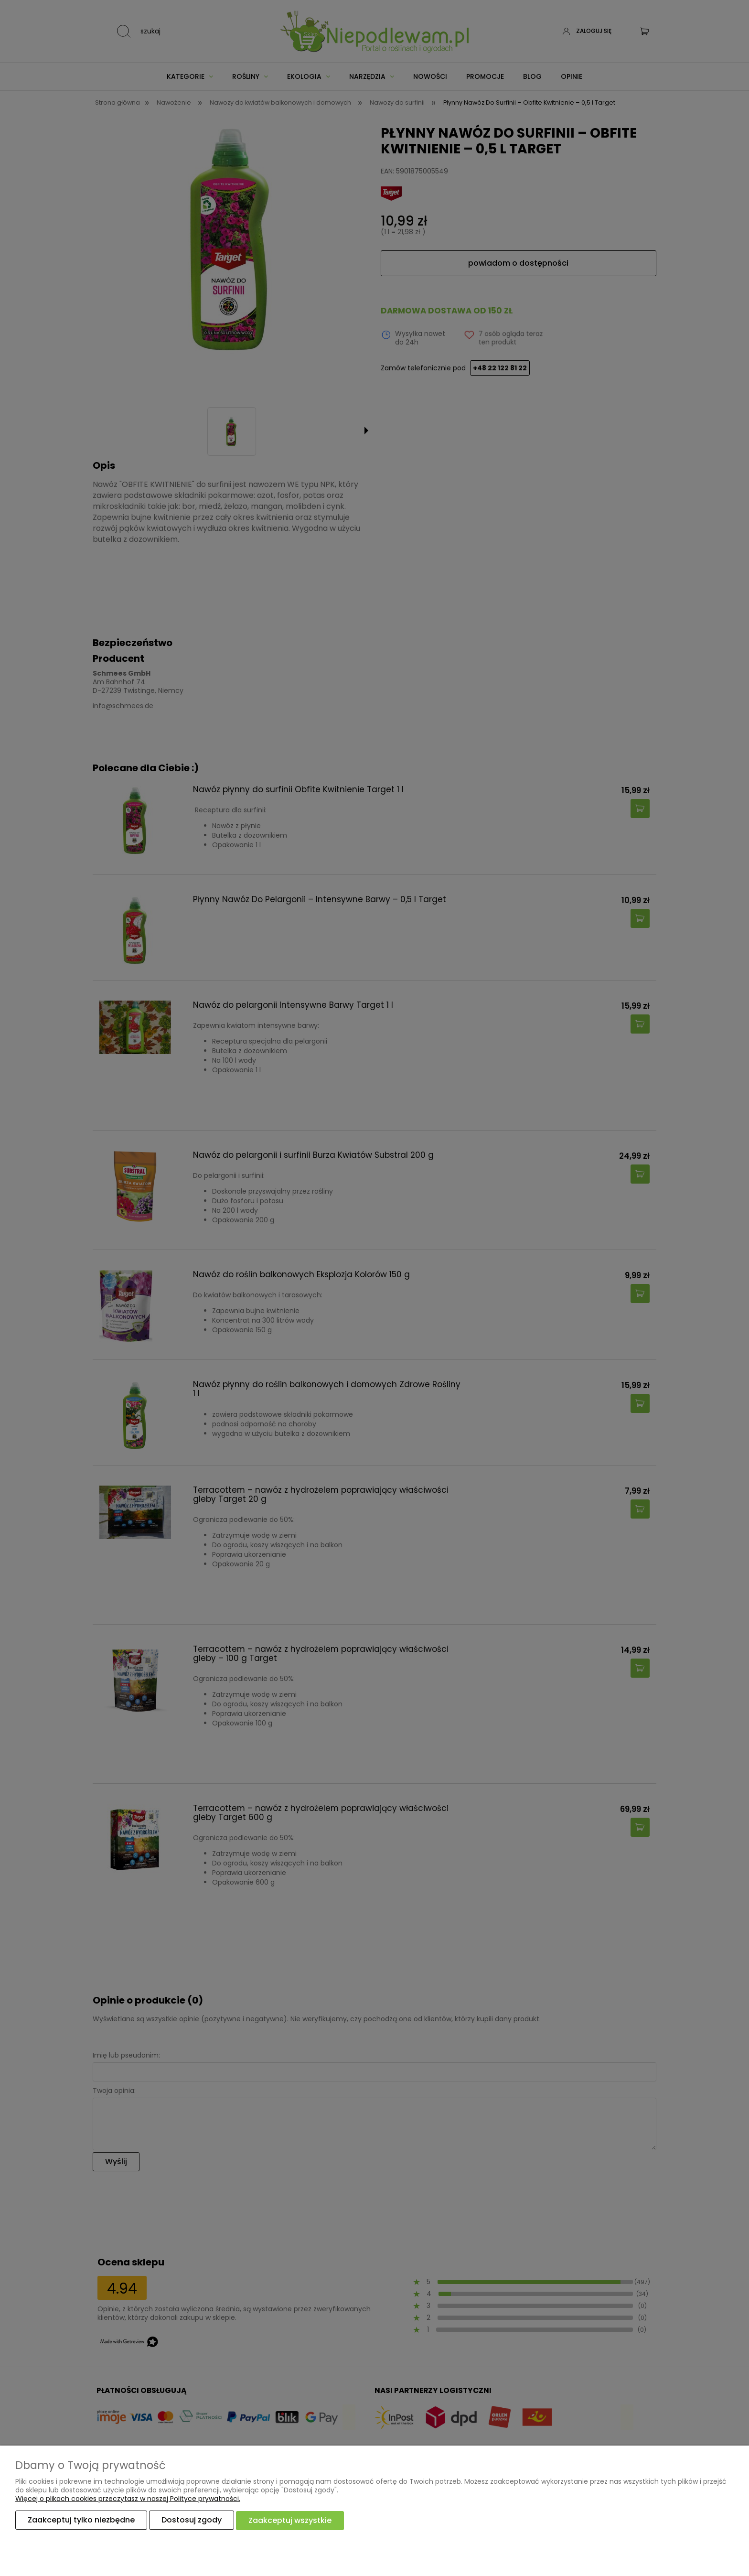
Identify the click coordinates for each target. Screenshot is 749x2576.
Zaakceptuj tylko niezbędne (81, 2520)
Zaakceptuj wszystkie (290, 2520)
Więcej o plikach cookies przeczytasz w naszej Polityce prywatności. (127, 2499)
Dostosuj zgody (191, 2520)
